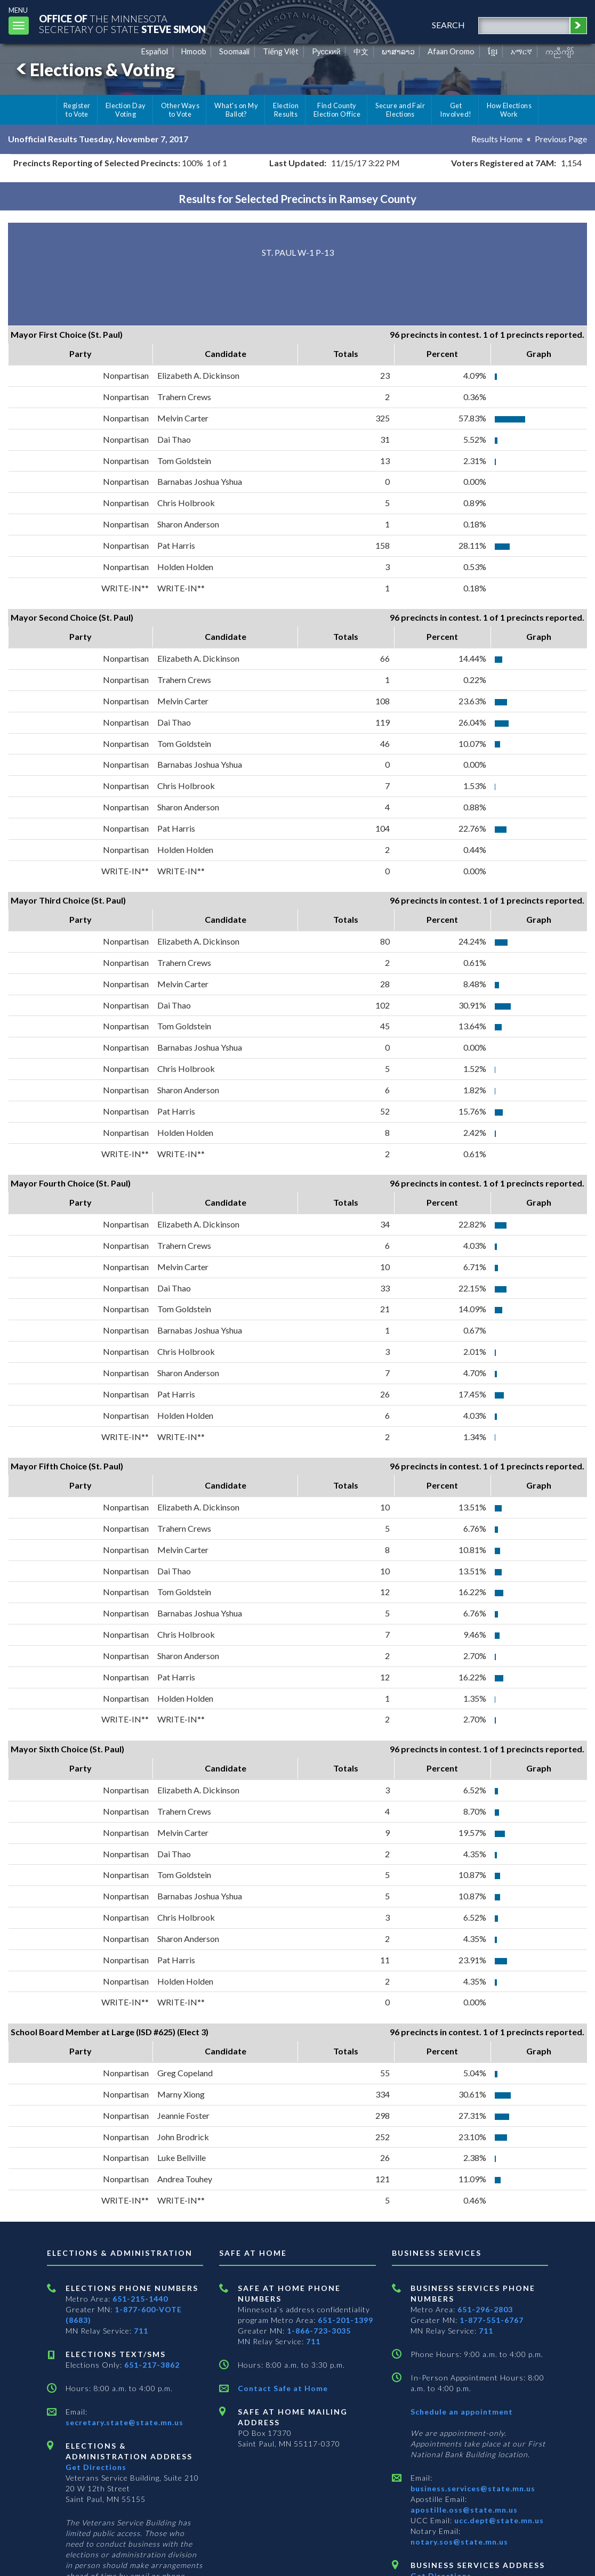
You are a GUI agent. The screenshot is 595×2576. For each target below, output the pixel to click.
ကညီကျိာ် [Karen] (559, 51)
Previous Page (561, 139)
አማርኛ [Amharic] (521, 51)
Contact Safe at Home (283, 2388)
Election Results (286, 109)
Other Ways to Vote (180, 109)
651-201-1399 (345, 2320)
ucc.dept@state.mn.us (498, 2520)
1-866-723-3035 (319, 2330)
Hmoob (193, 51)
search (447, 25)
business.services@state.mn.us (473, 2488)
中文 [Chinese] (360, 51)
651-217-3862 (152, 2364)
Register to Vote (77, 109)
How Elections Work (509, 109)
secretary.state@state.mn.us (124, 2422)
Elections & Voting (94, 69)
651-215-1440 (140, 2298)
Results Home (496, 139)
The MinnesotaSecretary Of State (122, 24)
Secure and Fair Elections (400, 109)
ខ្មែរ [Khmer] (493, 51)
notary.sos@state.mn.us (459, 2541)
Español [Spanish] (154, 51)
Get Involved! (455, 109)
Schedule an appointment (462, 2411)
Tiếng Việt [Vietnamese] (281, 51)
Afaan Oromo (451, 51)
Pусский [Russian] (326, 51)
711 (141, 2330)
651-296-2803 (485, 2309)
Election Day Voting (126, 109)
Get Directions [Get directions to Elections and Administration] (96, 2467)
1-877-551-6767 (492, 2320)
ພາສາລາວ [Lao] (398, 51)
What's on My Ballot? (236, 109)
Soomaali (234, 51)
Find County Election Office (336, 109)
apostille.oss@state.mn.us (464, 2509)
